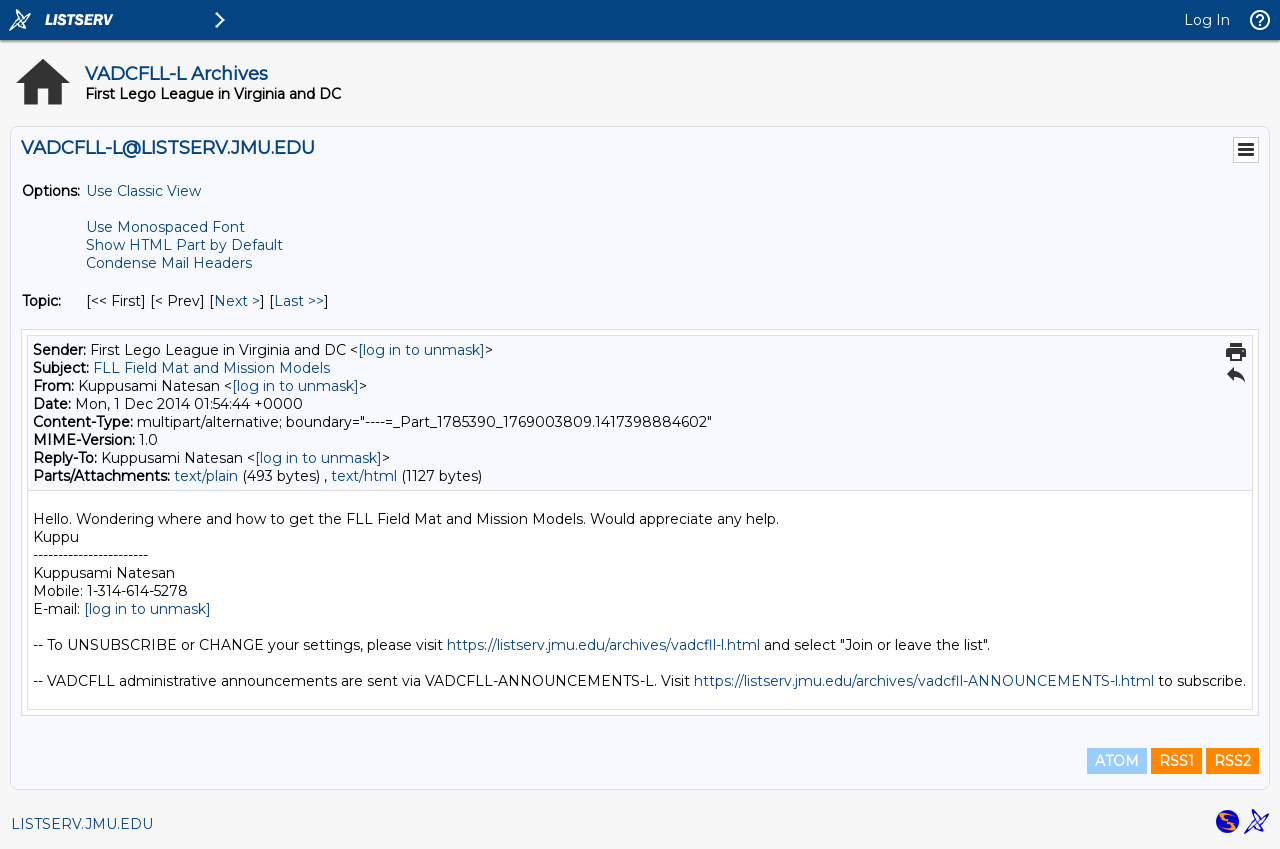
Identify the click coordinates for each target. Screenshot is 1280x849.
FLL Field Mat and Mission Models (211, 368)
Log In (1207, 20)
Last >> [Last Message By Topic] (299, 301)
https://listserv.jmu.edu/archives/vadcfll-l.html (603, 645)
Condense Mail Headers (169, 263)
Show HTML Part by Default (184, 245)
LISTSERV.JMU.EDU (82, 824)
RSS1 (1176, 761)
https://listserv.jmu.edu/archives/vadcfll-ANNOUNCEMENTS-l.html (924, 681)
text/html (364, 476)
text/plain (206, 476)
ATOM (1117, 761)
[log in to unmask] (421, 350)
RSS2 (1232, 761)
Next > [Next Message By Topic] (237, 301)
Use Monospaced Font (165, 227)
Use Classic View (143, 191)
